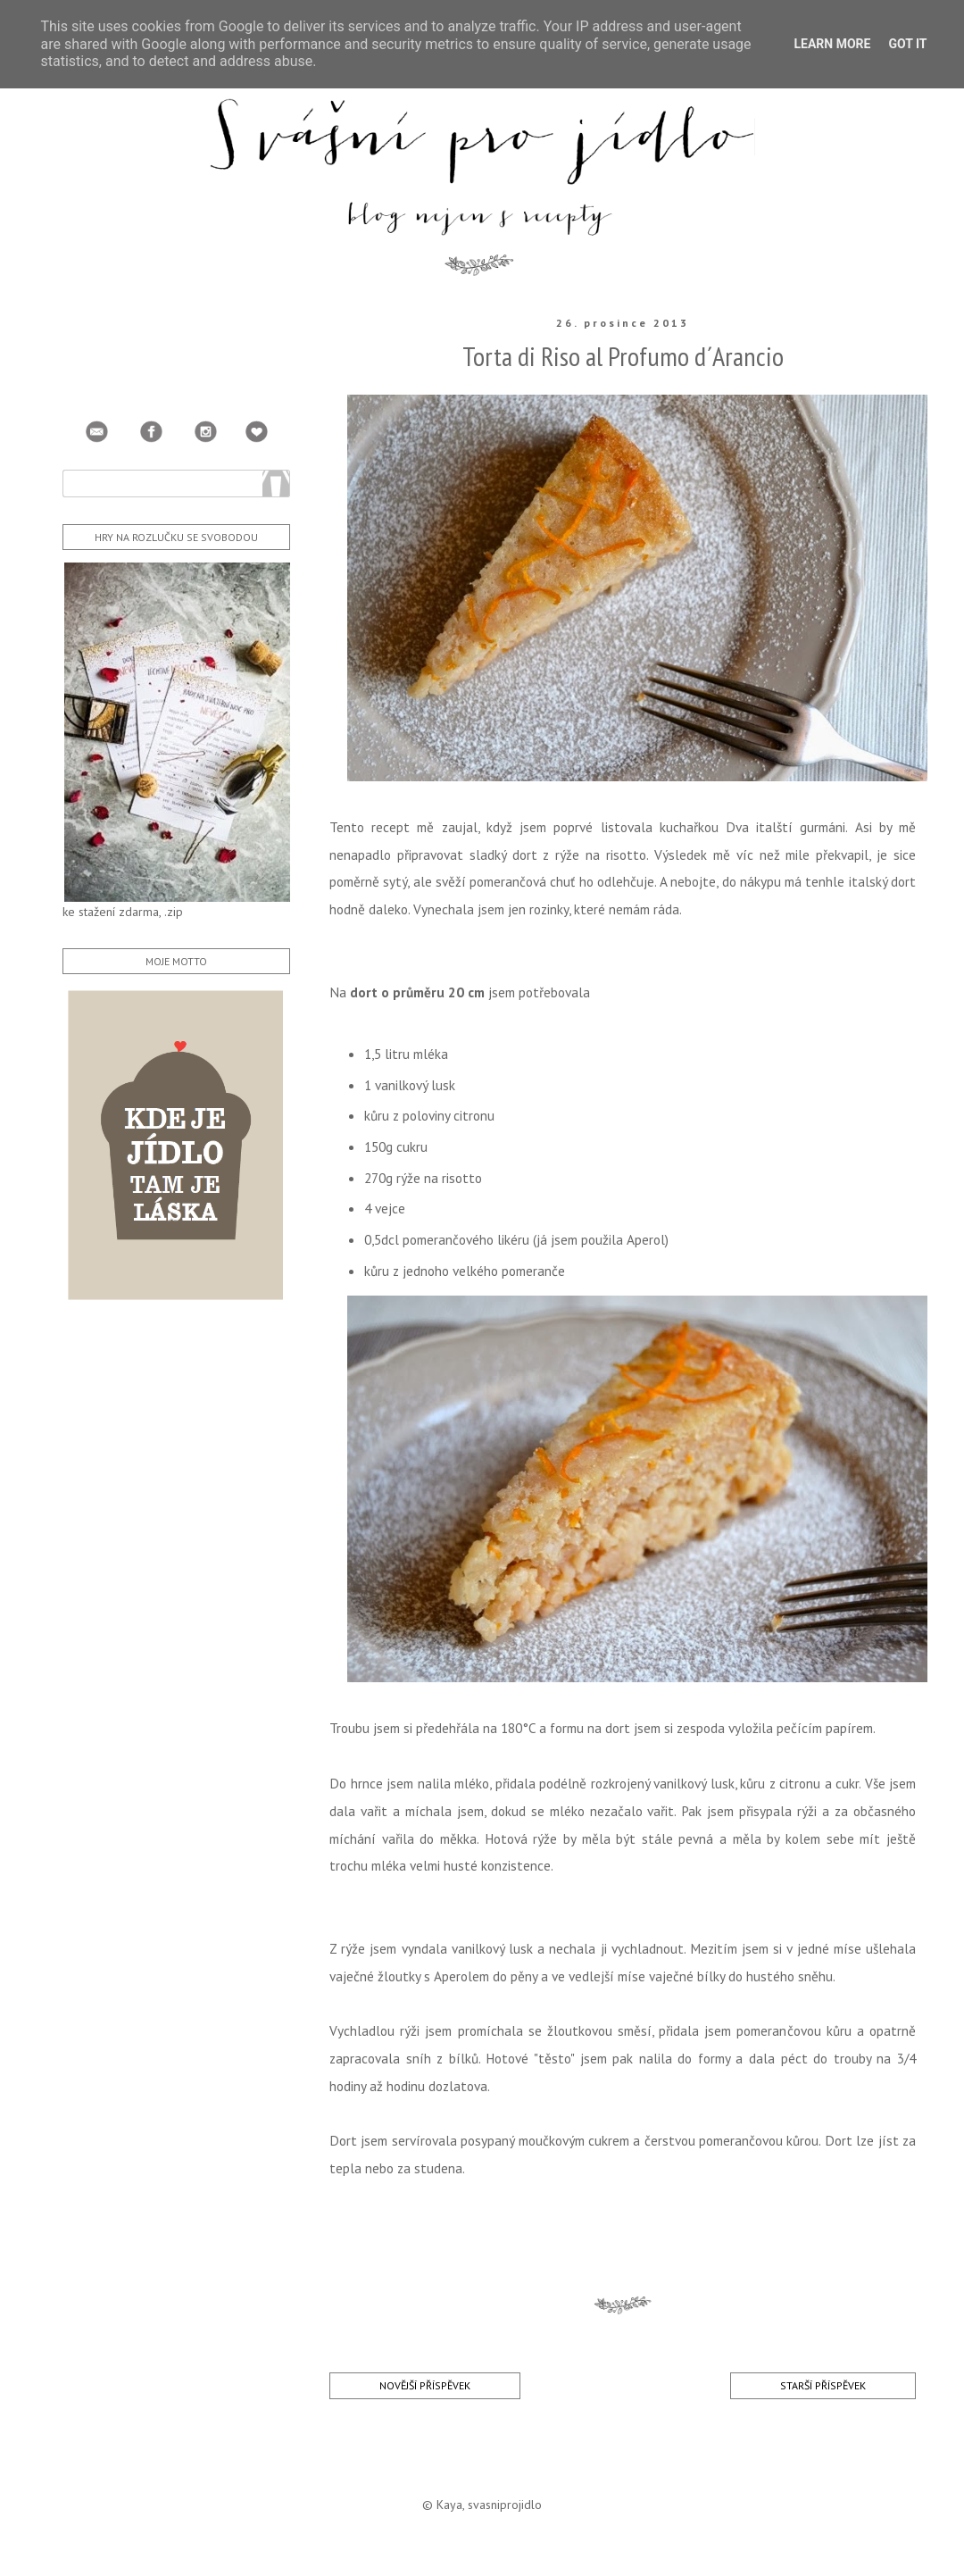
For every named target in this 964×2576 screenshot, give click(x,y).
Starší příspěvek (823, 2385)
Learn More (832, 44)
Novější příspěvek (424, 2385)
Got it (907, 44)
